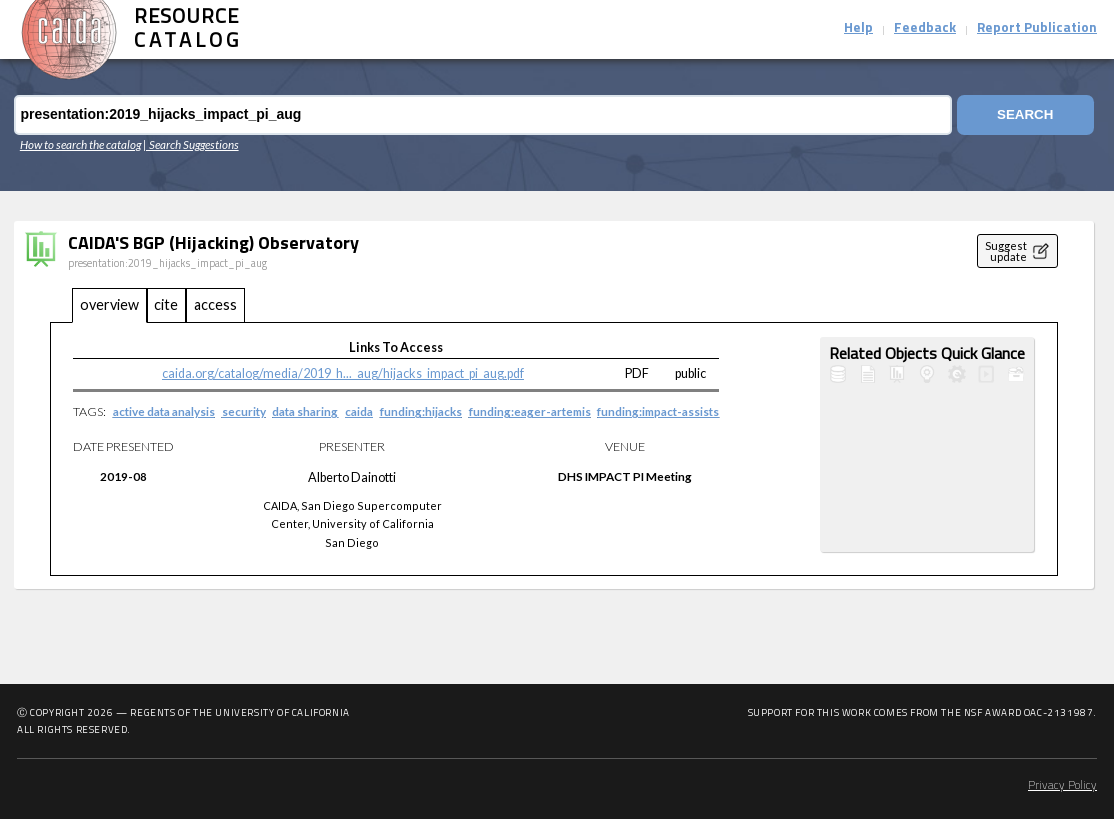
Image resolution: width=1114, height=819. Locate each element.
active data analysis (164, 411)
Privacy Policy (1062, 786)
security (244, 411)
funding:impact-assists (658, 411)
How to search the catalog (80, 144)
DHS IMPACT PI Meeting (625, 476)
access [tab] (215, 304)
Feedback (925, 28)
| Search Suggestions (191, 144)
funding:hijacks (421, 411)
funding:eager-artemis (530, 411)
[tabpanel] (554, 449)
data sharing (305, 411)
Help (858, 28)
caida (359, 411)
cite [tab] (166, 304)
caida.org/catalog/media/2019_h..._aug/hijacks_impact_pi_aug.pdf (343, 373)
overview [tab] (109, 304)
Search (1025, 114)
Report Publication (1037, 28)
